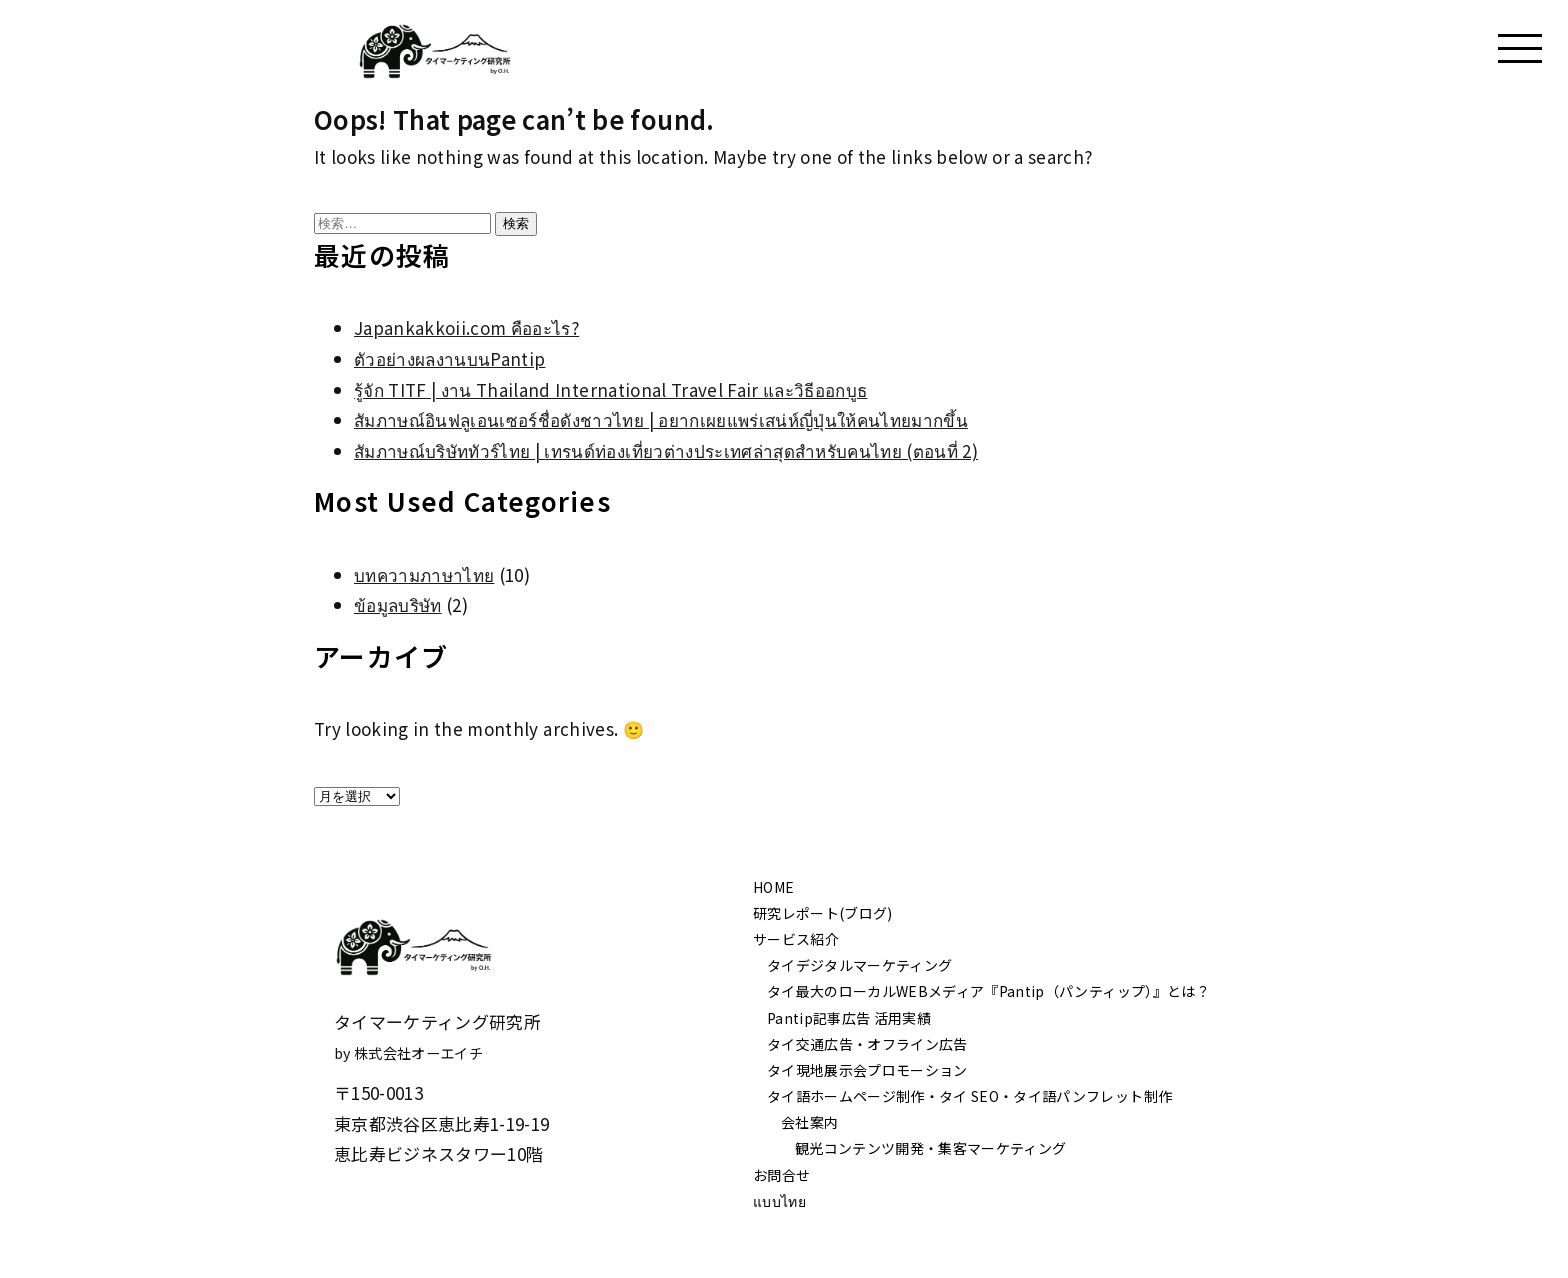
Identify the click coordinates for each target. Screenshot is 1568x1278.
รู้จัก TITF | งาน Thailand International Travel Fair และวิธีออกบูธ (610, 389)
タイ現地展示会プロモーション (867, 1070)
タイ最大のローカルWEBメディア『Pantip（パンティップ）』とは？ (988, 991)
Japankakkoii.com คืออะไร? (466, 327)
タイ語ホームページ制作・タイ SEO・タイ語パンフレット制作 (969, 1096)
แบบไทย (779, 1201)
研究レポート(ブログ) (823, 913)
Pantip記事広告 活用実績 (849, 1018)
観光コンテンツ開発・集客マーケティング (930, 1148)
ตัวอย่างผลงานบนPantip (449, 358)
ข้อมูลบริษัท (398, 604)
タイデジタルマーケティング (859, 965)
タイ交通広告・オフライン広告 (867, 1044)
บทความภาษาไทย (424, 574)
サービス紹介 (796, 939)
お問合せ (781, 1175)
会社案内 (809, 1122)
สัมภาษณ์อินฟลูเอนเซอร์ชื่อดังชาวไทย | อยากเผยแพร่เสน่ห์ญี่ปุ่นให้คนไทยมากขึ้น (661, 419)
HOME (773, 887)
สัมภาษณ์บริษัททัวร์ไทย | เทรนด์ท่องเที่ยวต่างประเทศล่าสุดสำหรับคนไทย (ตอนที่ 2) (666, 450)
